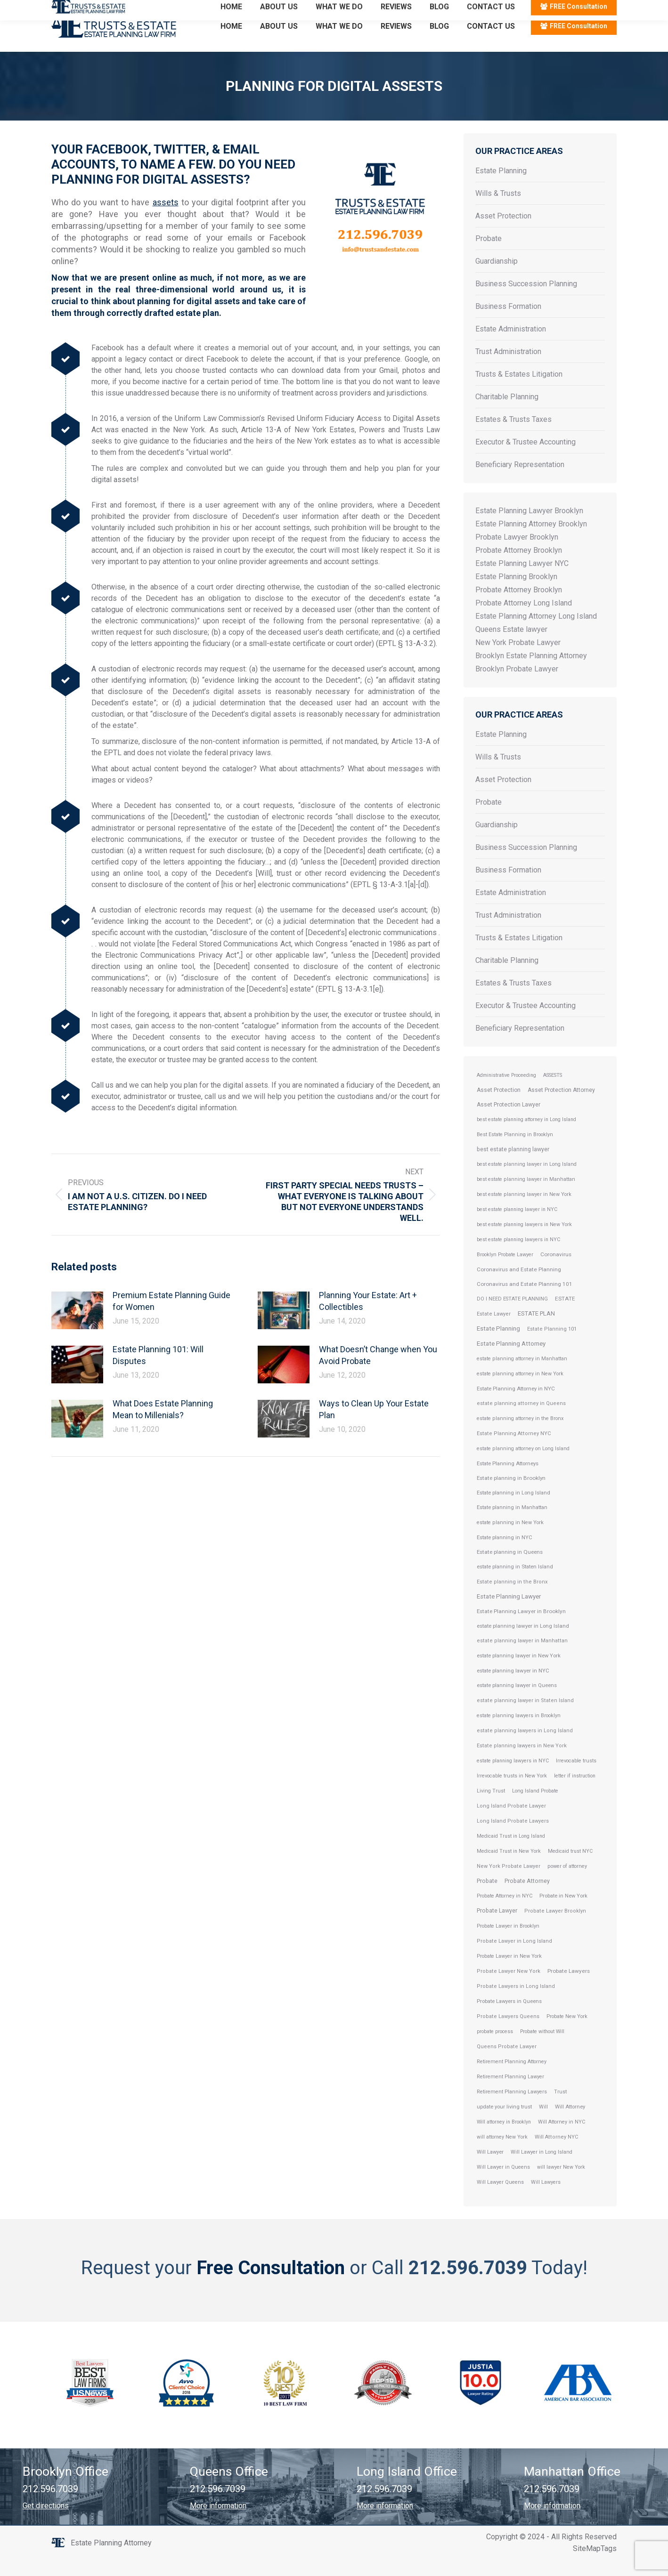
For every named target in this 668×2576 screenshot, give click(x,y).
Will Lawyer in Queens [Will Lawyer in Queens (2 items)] (503, 2184)
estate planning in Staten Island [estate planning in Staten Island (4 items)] (515, 1584)
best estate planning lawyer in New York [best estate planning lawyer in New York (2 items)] (524, 1211)
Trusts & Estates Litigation (518, 391)
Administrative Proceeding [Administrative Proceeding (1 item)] (506, 1092)
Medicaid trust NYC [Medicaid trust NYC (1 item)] (570, 1868)
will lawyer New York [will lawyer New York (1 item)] (561, 2184)
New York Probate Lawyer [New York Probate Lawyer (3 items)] (508, 1883)
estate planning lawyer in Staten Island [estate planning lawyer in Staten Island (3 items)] (525, 1717)
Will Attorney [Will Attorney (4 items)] (570, 2124)
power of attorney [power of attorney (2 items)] (567, 1883)
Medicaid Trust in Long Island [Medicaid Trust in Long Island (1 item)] (511, 1853)
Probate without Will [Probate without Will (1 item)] (542, 2048)
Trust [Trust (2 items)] (560, 2109)
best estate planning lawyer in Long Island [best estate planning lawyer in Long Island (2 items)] (527, 1181)
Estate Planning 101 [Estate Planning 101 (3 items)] (552, 1346)
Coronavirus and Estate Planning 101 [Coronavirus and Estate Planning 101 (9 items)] (524, 1301)
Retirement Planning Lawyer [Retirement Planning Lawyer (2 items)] (510, 2094)
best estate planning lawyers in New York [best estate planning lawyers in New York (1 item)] (524, 1241)
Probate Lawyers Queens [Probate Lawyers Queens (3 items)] (508, 2033)
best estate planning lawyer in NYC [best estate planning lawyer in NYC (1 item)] (517, 1226)
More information (218, 2522)
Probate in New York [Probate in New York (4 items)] (563, 1913)
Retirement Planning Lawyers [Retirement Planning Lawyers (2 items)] (512, 2109)
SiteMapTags (595, 2565)
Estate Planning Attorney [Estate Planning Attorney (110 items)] (511, 1360)
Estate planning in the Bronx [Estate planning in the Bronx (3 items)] (512, 1599)
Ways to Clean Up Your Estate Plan (374, 1426)
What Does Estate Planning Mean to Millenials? (163, 1426)
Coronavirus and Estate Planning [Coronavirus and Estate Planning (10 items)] (519, 1286)
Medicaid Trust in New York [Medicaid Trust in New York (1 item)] (509, 1868)
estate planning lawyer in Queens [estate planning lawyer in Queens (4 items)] (517, 1702)
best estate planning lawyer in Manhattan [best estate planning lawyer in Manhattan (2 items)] (526, 1196)
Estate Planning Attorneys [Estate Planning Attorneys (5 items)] (507, 1480)
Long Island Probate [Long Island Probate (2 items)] (535, 1808)
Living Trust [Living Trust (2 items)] (491, 1808)
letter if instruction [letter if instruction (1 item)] (574, 1793)
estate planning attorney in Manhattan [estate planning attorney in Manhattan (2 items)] (522, 1376)
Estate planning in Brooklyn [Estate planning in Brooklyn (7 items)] (511, 1495)
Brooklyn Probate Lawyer (516, 685)
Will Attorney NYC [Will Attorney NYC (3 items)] (556, 2154)
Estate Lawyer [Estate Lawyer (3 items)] (494, 1331)
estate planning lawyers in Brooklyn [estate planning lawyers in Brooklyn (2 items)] (519, 1732)
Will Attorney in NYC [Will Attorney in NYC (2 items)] (561, 2139)
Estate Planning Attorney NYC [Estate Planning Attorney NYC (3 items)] (514, 1450)
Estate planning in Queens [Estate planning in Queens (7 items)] (510, 1569)
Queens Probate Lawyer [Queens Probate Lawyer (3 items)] (507, 2063)
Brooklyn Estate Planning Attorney (531, 672)
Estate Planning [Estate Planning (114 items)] (498, 1345)
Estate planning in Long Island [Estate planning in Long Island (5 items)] (513, 1509)
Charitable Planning (506, 413)
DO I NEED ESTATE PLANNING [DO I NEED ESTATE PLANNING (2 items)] (512, 1316)
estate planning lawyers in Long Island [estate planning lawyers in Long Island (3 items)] (525, 1747)
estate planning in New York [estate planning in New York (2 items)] (510, 1539)
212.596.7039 (74, 8)
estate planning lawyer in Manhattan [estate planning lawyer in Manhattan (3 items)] (522, 1658)
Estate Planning (501, 187)
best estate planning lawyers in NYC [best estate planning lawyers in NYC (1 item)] (518, 1256)
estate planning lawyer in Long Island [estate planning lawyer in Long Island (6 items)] (523, 1642)
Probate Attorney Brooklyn (518, 567)
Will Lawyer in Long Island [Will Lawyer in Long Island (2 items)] (541, 2169)
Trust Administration (508, 368)
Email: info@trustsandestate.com (162, 8)
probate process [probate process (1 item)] (495, 2048)
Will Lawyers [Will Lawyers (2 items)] (546, 2199)
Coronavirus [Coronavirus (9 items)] (555, 1271)
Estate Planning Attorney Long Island (536, 633)
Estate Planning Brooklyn (516, 593)
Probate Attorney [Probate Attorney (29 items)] (527, 1897)
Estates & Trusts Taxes (513, 436)
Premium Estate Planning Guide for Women (171, 1318)
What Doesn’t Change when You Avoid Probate (378, 1372)
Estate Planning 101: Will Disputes (158, 1372)
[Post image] (77, 1327)
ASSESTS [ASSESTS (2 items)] (552, 1092)
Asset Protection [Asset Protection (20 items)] (499, 1107)
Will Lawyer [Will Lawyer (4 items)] (490, 2169)
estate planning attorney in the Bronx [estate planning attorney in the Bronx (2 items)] (520, 1435)
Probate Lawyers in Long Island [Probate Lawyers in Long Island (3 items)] (516, 2003)
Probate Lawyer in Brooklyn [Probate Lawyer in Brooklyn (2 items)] (508, 1943)
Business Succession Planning (526, 300)
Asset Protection (503, 232)
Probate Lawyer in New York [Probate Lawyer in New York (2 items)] (509, 1973)
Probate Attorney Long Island (523, 619)
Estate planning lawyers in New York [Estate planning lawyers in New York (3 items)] (522, 1763)
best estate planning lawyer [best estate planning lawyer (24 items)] (513, 1166)
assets (166, 219)
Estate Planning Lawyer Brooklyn (529, 527)
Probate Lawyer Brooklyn (516, 553)
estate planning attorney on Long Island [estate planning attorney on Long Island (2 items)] (523, 1465)
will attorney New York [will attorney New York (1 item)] (502, 2154)
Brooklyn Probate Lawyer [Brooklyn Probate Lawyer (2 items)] (505, 1271)
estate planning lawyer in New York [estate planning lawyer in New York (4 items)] (519, 1673)
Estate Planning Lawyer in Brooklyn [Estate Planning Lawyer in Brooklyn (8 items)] (521, 1628)
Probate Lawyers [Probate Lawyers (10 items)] (568, 1988)
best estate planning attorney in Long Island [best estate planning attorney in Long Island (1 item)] (526, 1136)
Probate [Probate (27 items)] (487, 1897)
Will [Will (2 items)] (543, 2124)
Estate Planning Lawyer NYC (522, 580)
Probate (488, 255)
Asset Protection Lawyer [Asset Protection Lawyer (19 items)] (508, 1121)
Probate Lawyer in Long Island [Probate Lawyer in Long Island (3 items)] (514, 1958)
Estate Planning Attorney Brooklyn (531, 540)
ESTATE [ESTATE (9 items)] (565, 1315)
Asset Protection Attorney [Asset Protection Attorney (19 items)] (561, 1107)
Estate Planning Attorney (111, 2559)
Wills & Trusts (498, 210)
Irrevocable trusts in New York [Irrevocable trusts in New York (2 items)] (512, 1793)
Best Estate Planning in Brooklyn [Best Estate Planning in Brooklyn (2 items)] (515, 1151)
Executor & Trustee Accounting (525, 458)
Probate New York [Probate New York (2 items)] (566, 2033)
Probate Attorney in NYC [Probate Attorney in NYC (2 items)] (504, 1913)
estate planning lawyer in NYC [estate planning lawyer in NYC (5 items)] (513, 1687)
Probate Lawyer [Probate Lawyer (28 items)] (497, 1927)
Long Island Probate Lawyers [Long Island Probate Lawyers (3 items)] (513, 1838)
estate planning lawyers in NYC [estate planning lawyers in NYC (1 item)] (513, 1778)
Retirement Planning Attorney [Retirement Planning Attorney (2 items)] (511, 2078)
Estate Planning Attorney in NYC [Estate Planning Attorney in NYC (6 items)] (516, 1405)
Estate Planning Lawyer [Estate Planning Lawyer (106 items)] (509, 1613)
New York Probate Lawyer (518, 659)
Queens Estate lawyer (511, 646)
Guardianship (496, 278)
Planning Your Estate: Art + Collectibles (368, 1318)
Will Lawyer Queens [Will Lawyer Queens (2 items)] (500, 2199)
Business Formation (508, 323)
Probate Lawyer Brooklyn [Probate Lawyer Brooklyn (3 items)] (555, 1928)
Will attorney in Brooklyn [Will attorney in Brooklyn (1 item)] (504, 2139)
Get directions (46, 2522)
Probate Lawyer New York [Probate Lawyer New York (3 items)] (508, 1988)
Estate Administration (510, 345)
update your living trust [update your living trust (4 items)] (504, 2124)
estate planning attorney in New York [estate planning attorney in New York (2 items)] (520, 1391)
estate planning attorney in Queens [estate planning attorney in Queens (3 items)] (521, 1420)
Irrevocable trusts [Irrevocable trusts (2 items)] (576, 1778)
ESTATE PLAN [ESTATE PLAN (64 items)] (536, 1330)
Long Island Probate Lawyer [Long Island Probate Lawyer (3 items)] (511, 1823)
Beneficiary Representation (519, 481)
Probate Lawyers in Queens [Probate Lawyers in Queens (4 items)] (509, 2018)
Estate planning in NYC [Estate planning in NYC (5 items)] (504, 1554)
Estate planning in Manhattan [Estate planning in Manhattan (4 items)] (512, 1524)
